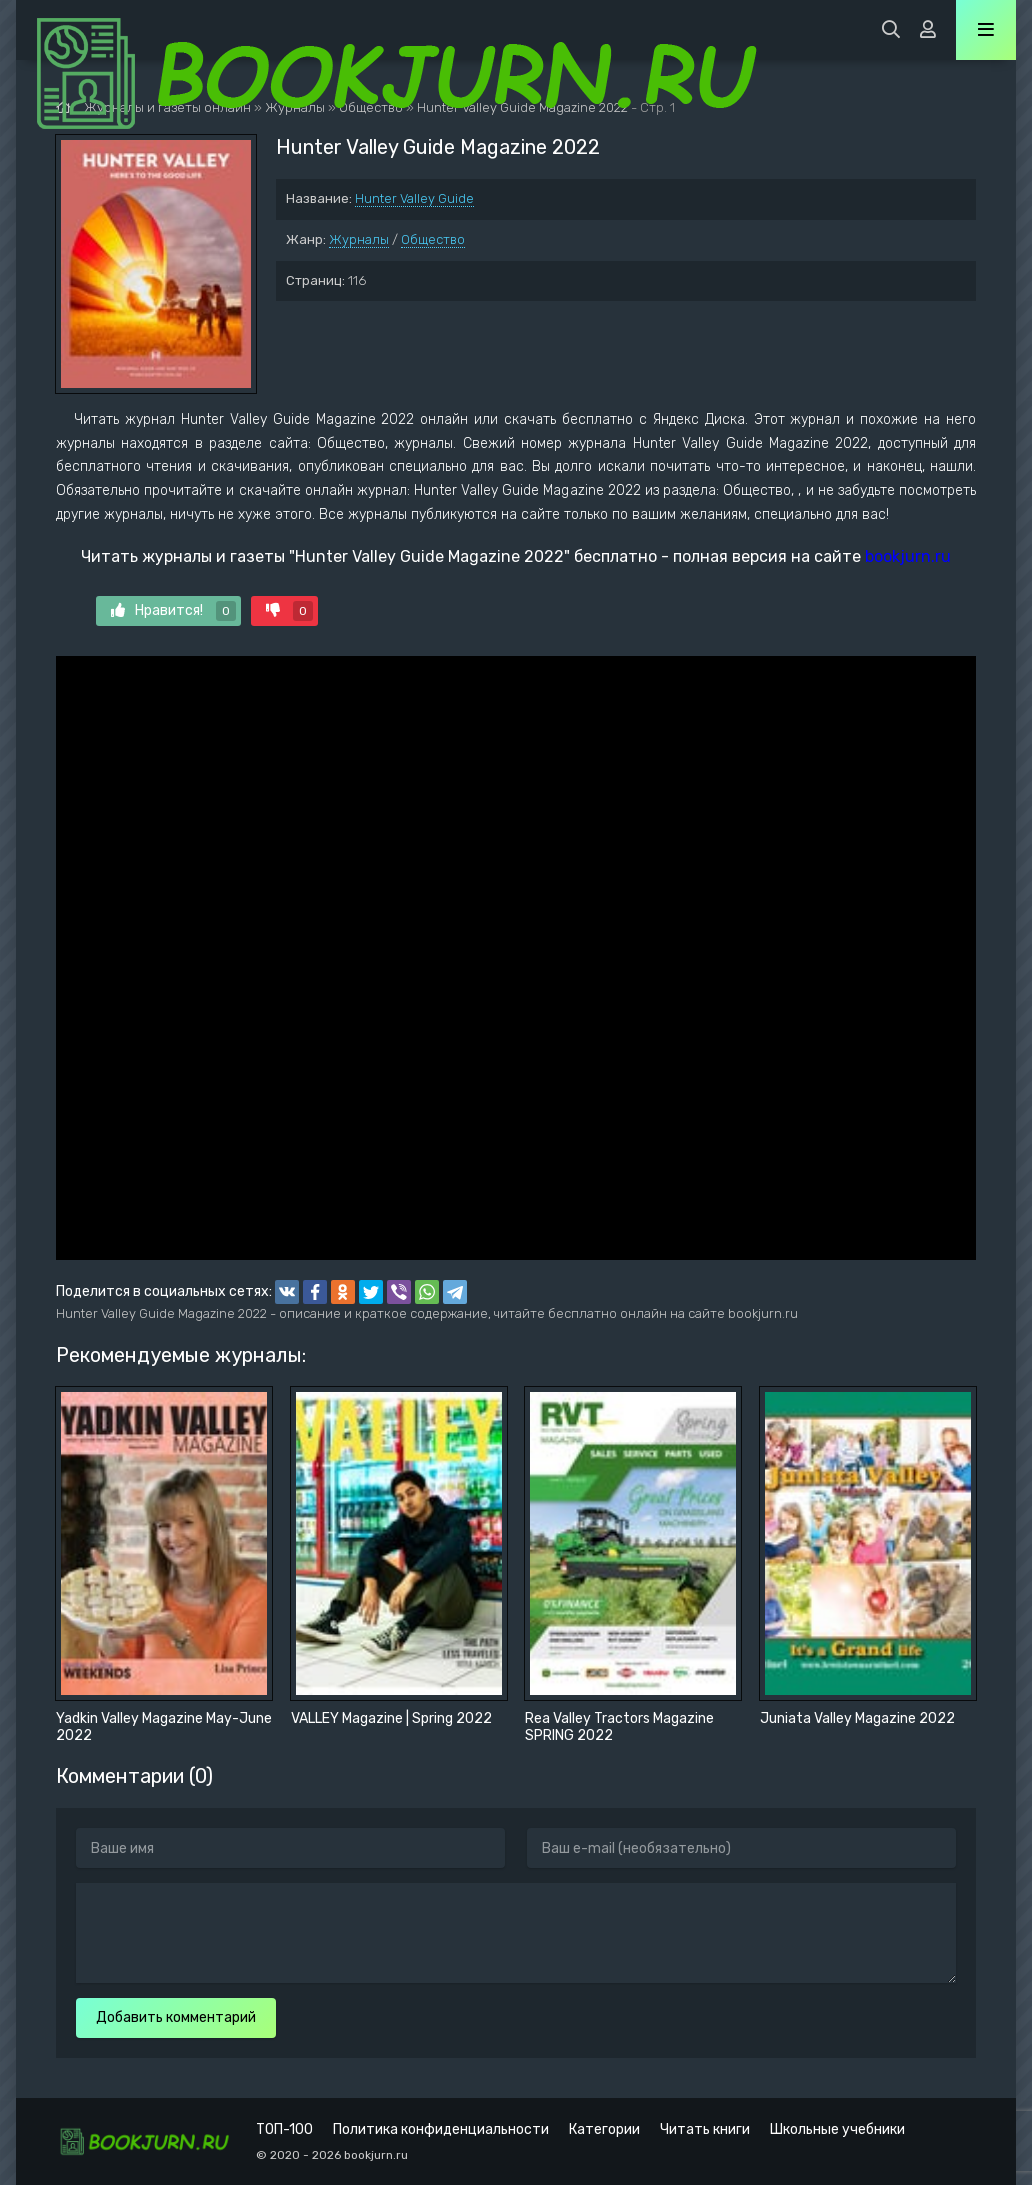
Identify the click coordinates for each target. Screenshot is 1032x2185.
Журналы (359, 239)
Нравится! (173, 611)
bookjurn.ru (908, 556)
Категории (604, 2129)
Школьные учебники (837, 2129)
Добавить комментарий (176, 2017)
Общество (433, 239)
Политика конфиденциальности (441, 2129)
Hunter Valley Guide (414, 198)
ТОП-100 (284, 2129)
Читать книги (705, 2129)
